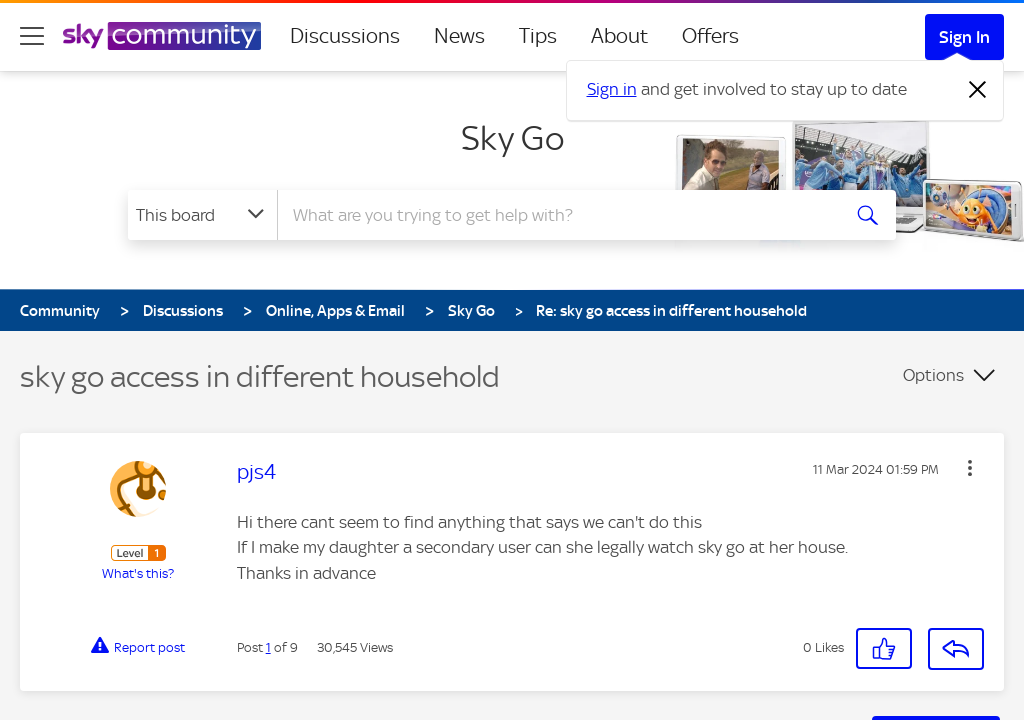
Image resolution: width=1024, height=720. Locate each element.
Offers (710, 36)
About (619, 36)
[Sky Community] (162, 36)
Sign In (964, 37)
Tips (538, 36)
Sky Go (512, 138)
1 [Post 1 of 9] (268, 647)
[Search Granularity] (202, 215)
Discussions (345, 36)
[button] (884, 648)
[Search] (556, 215)
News (459, 36)
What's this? (138, 573)
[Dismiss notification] (978, 90)
